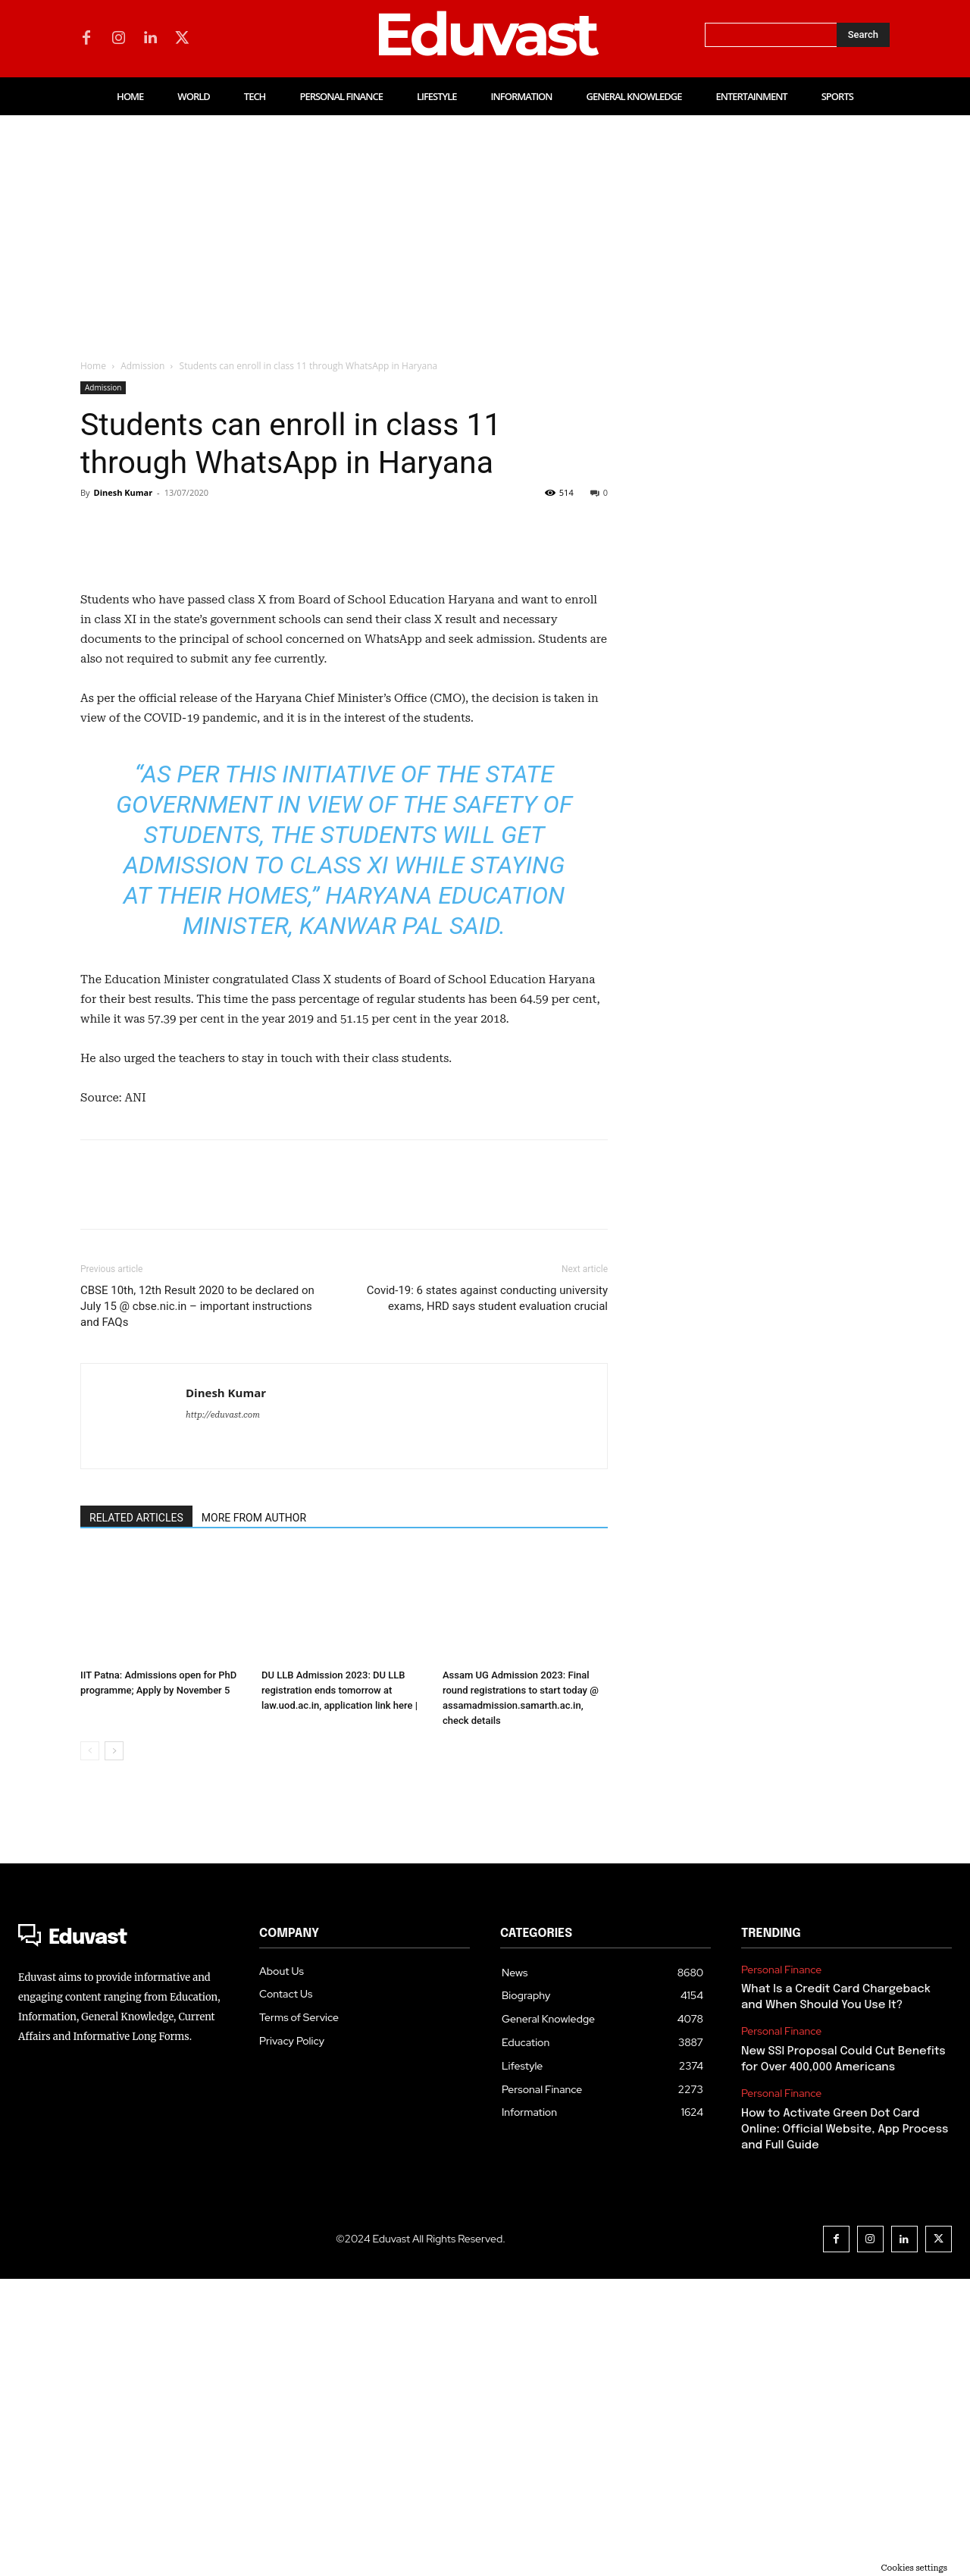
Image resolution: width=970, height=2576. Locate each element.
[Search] (863, 35)
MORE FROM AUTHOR (254, 1815)
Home (93, 365)
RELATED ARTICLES (136, 1815)
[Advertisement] (485, 229)
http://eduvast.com (223, 1712)
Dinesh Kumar (122, 492)
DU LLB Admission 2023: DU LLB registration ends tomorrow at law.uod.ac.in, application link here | (339, 1987)
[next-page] (114, 2048)
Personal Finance (781, 2267)
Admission (142, 365)
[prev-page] (89, 2048)
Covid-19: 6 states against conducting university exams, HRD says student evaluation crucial (487, 1595)
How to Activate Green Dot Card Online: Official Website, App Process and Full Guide (845, 2427)
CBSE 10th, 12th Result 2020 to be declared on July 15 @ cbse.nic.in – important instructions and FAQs (197, 1603)
